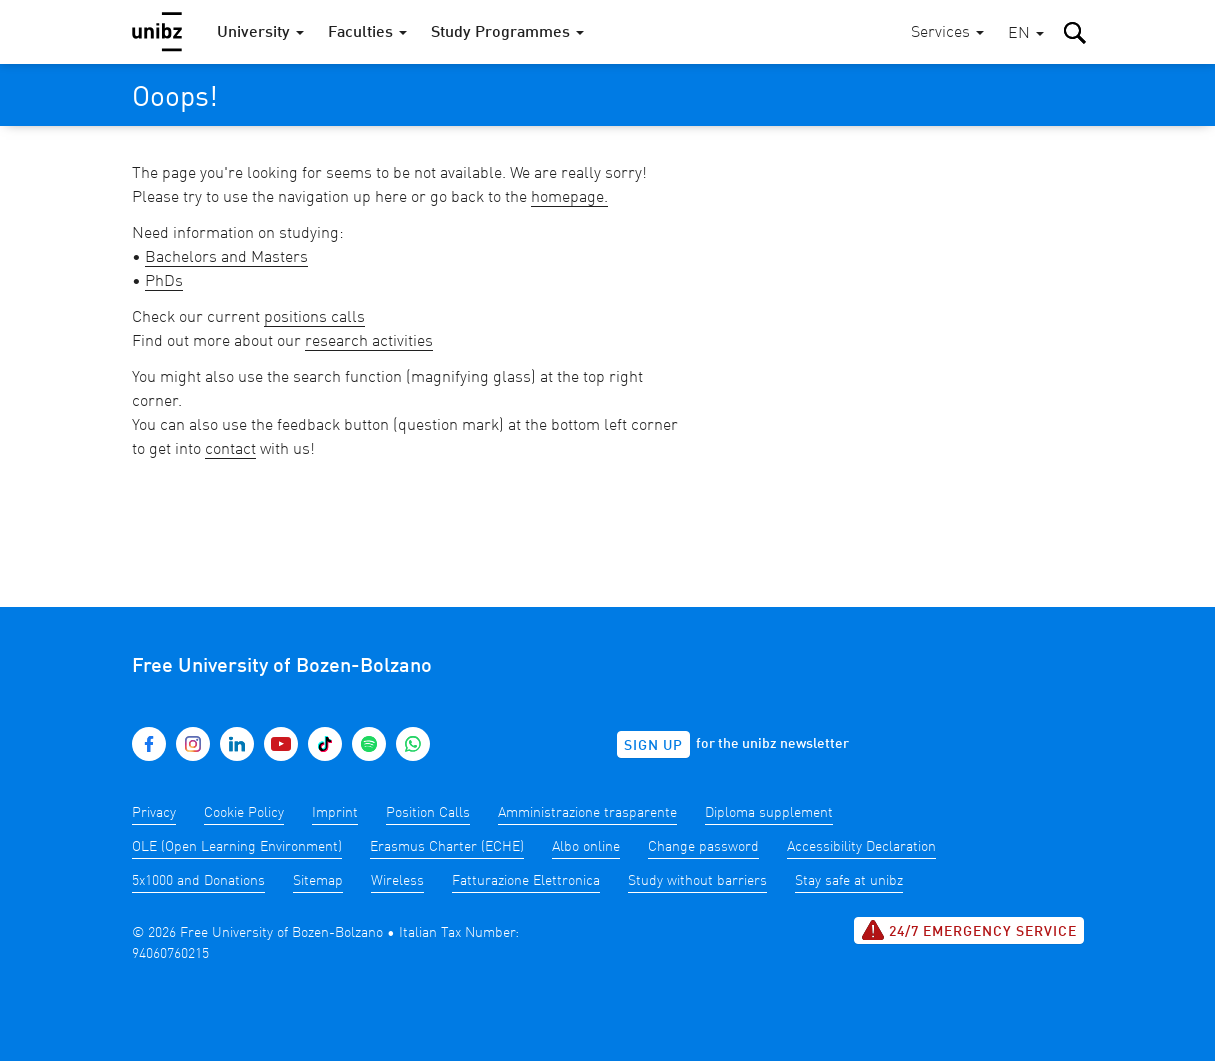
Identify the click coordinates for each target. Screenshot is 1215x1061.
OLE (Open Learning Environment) (237, 847)
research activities (369, 342)
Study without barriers (697, 881)
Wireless (397, 881)
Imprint (335, 813)
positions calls (314, 318)
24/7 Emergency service (969, 930)
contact (230, 450)
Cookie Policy (244, 813)
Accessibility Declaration (861, 847)
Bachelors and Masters (226, 258)
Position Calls (428, 813)
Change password (703, 847)
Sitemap (318, 881)
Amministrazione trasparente (587, 813)
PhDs (164, 282)
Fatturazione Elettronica (526, 881)
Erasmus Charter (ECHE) (447, 847)
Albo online (586, 847)
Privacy (154, 813)
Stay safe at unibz (849, 881)
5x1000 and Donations (198, 881)
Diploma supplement (769, 813)
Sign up (653, 746)
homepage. (569, 198)
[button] (1026, 34)
